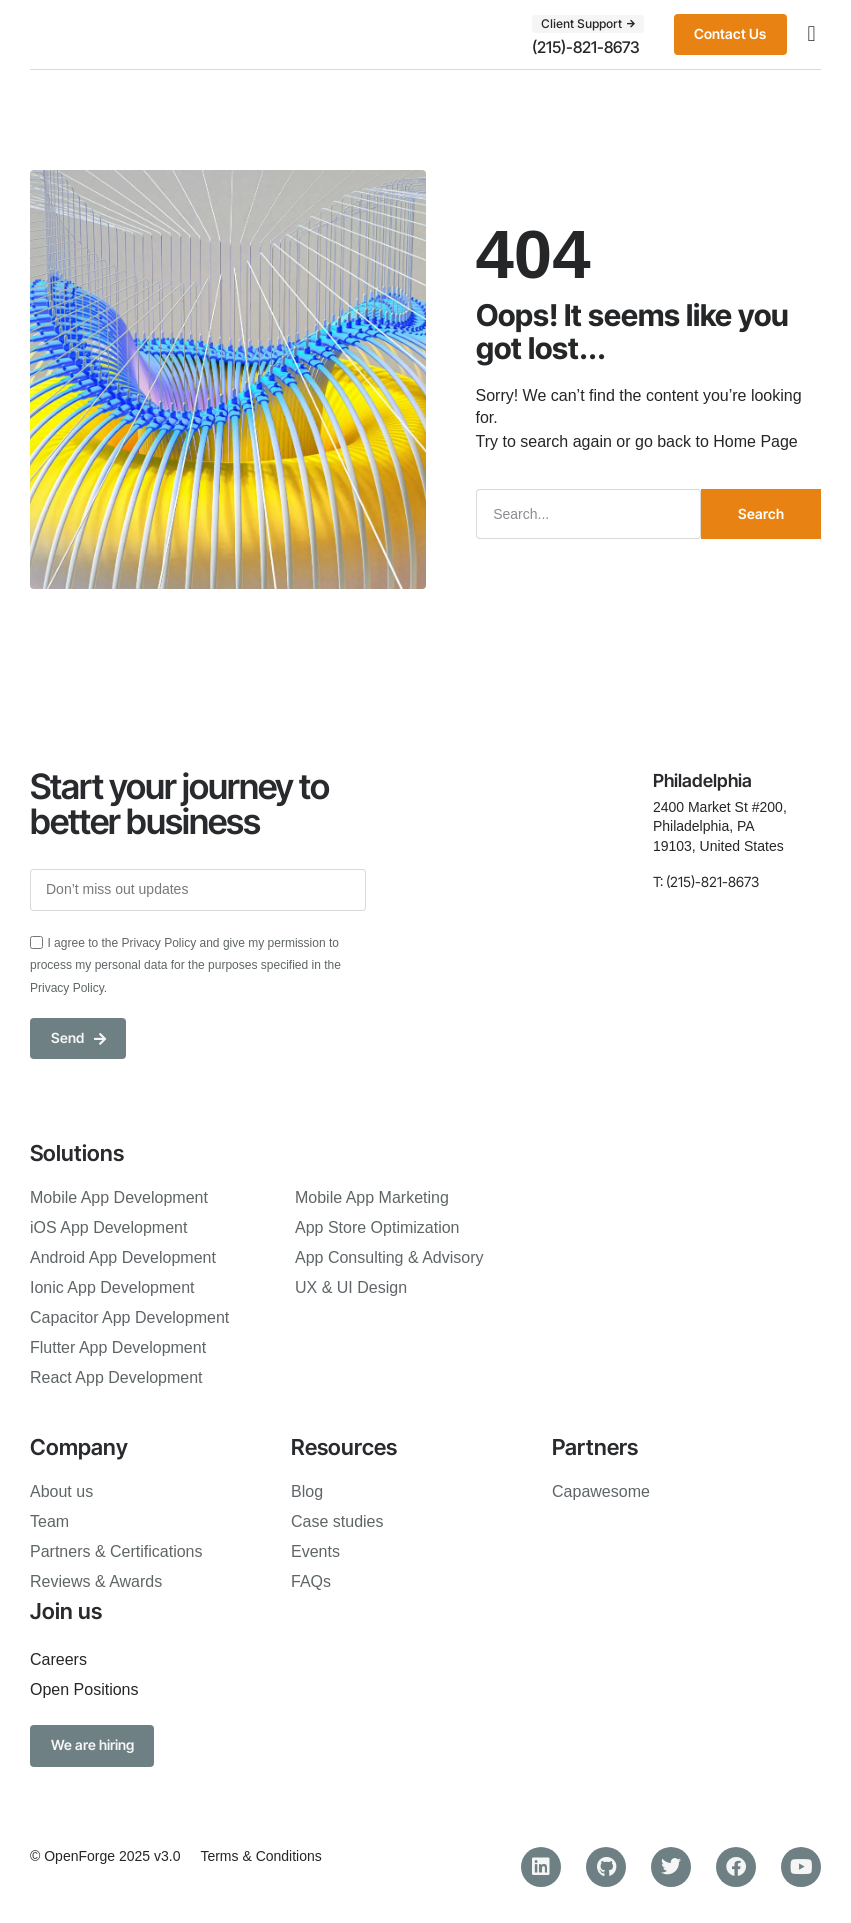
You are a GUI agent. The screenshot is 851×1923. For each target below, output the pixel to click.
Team (49, 1521)
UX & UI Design (351, 1287)
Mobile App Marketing (372, 1197)
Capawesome (601, 1491)
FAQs (311, 1581)
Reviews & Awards (96, 1581)
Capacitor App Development (129, 1317)
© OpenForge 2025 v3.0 (105, 1857)
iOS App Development (108, 1227)
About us (61, 1491)
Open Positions (84, 1690)
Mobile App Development (119, 1197)
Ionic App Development (112, 1287)
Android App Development (123, 1257)
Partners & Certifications (116, 1551)
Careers (58, 1660)
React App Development (116, 1377)
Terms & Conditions (260, 1857)
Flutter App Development (118, 1347)
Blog (307, 1491)
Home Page (755, 440)
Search (761, 512)
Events (315, 1551)
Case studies (337, 1521)
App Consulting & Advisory (389, 1257)
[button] (811, 34)
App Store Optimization (377, 1227)
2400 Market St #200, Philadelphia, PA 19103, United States (720, 825)
